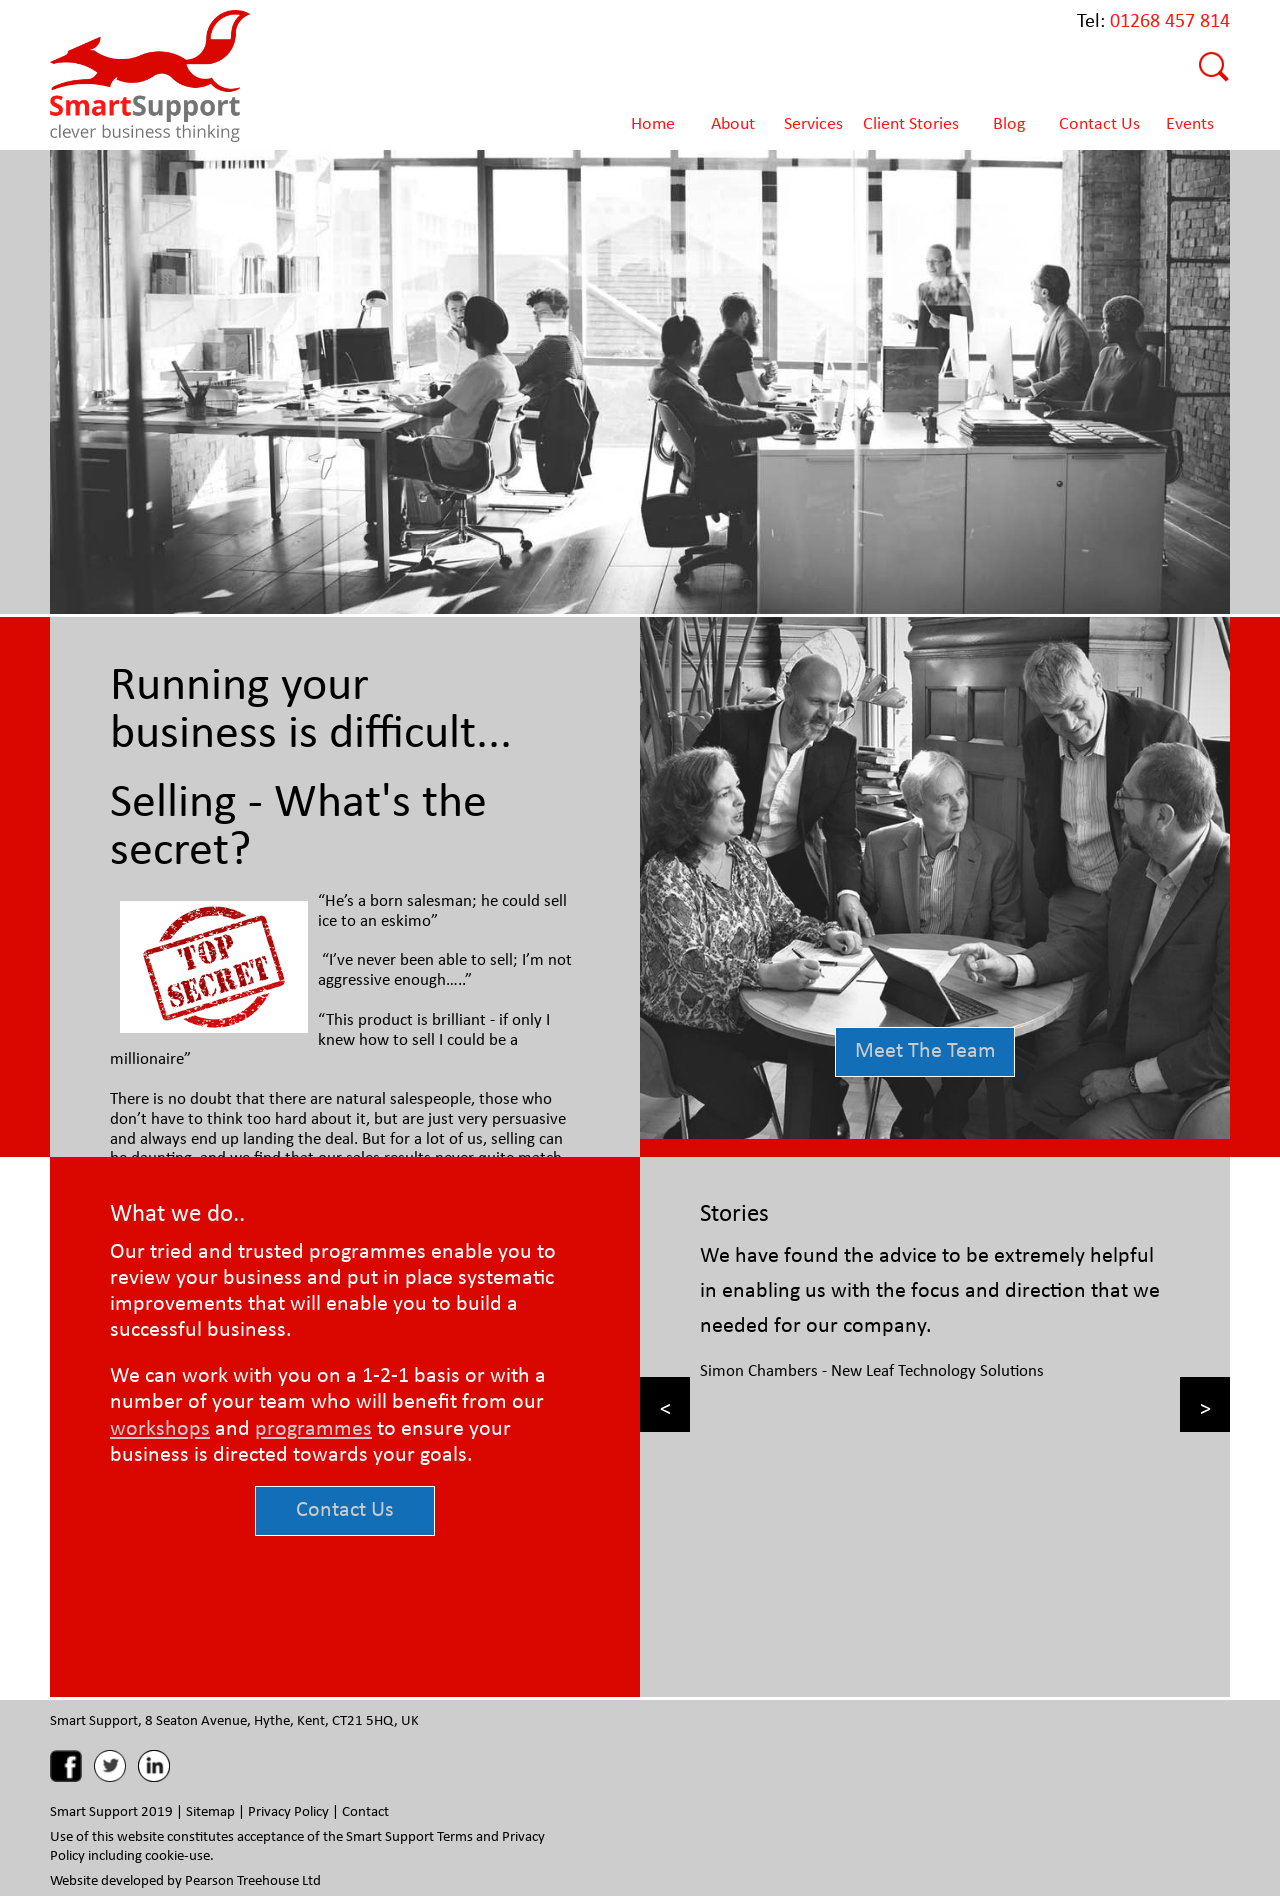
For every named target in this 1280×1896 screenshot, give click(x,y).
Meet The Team (925, 1048)
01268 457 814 (1170, 19)
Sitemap (210, 1810)
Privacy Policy (288, 1810)
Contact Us (345, 1507)
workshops (160, 1426)
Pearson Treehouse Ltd (253, 1879)
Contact (365, 1810)
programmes (313, 1426)
